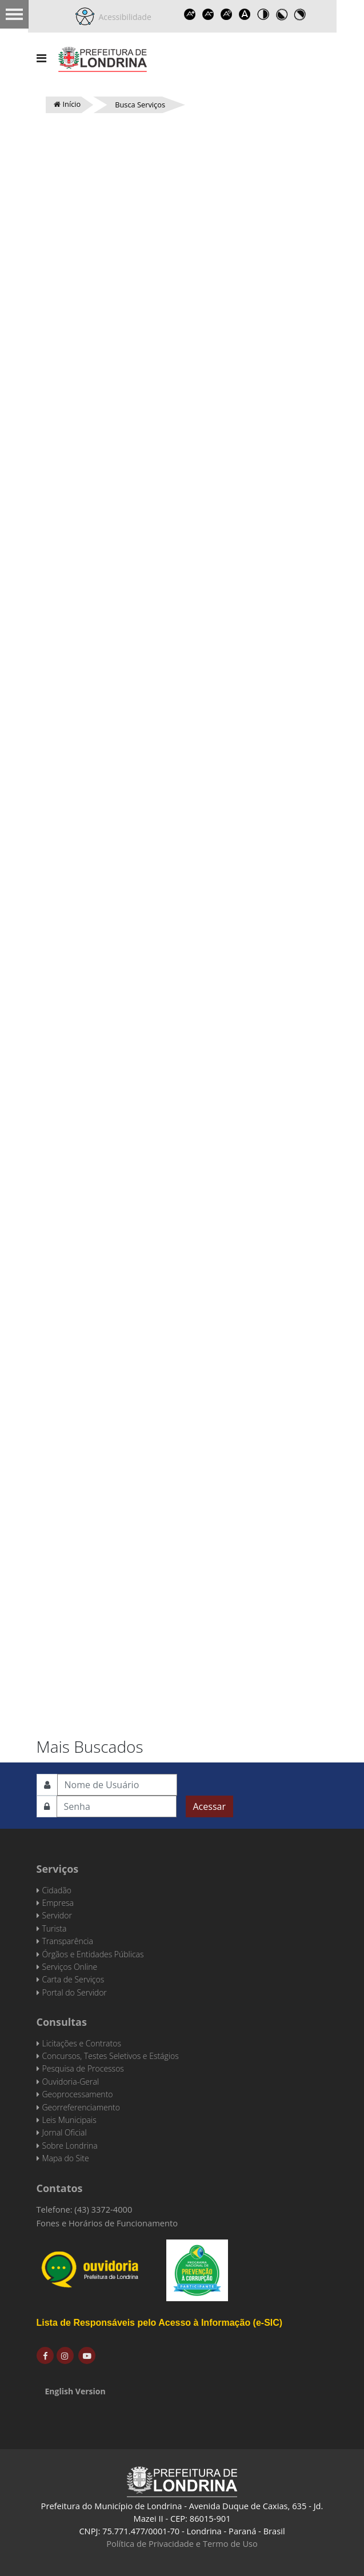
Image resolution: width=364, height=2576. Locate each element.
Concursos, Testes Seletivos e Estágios (110, 2055)
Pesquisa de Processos (83, 2068)
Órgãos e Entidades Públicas (93, 1954)
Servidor (57, 1915)
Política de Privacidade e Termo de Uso (182, 2543)
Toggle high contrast (263, 14)
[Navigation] (41, 58)
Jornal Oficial (64, 2132)
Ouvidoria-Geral (70, 2081)
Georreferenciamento (81, 2107)
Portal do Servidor (74, 1992)
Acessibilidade (122, 16)
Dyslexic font (245, 14)
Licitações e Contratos (81, 2043)
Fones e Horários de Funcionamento (107, 2223)
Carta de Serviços (73, 1979)
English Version (75, 2391)
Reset (227, 14)
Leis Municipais (69, 2119)
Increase (190, 14)
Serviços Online (70, 1966)
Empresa (58, 1902)
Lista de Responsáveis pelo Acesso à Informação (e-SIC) (160, 2322)
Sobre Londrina (70, 2145)
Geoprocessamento (77, 2094)
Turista (54, 1928)
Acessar (209, 1806)
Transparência (67, 1941)
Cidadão (57, 1890)
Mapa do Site (65, 2158)
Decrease (208, 14)
